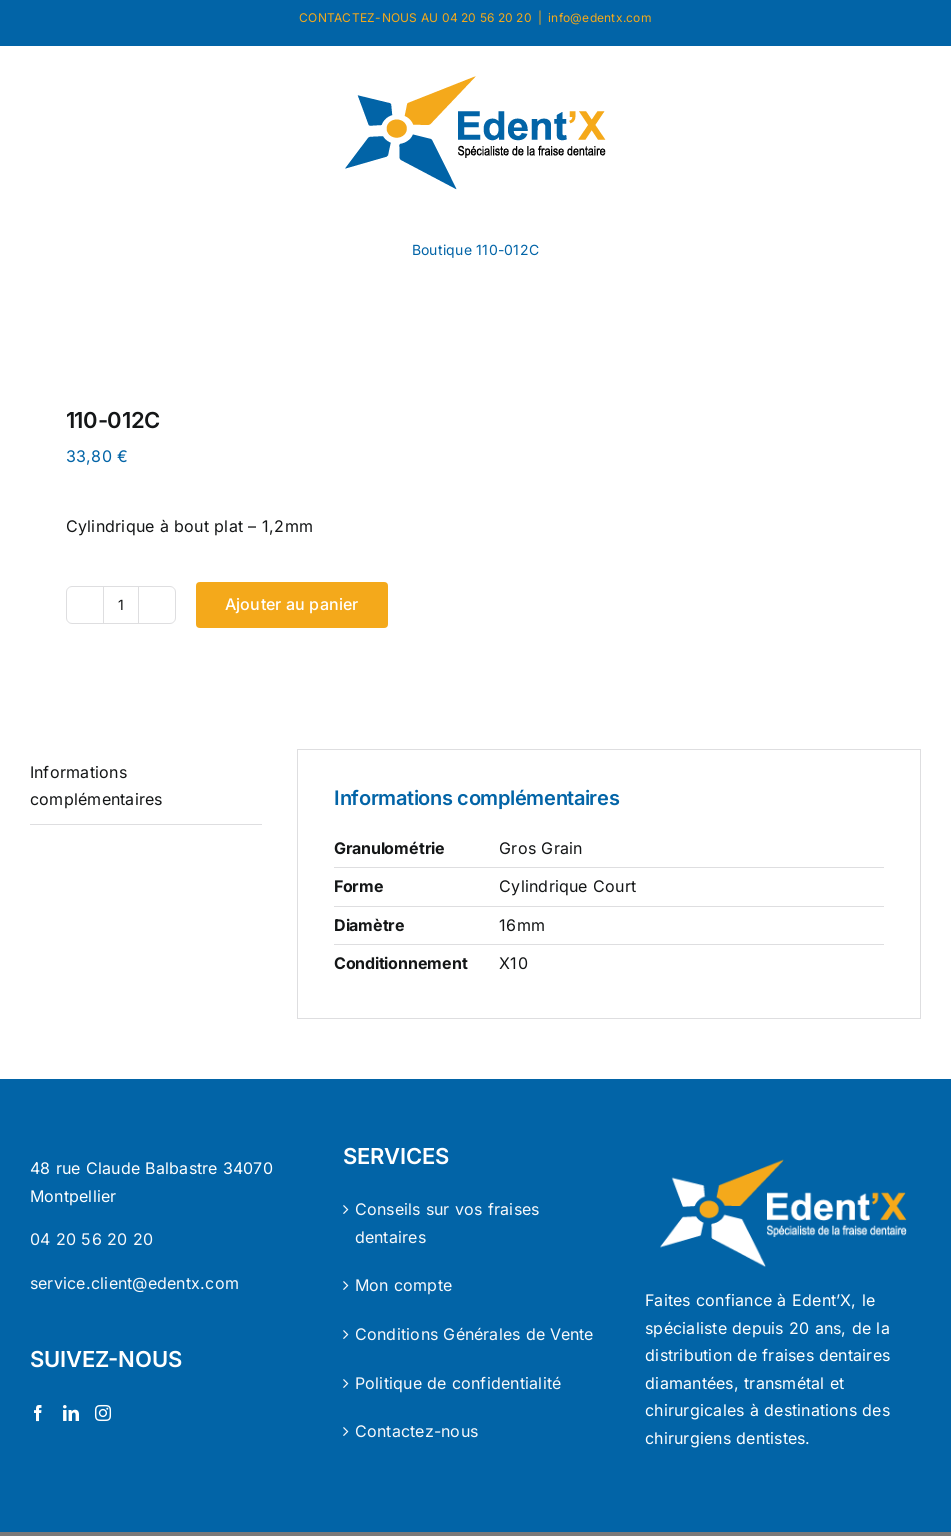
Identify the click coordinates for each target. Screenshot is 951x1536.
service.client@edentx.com (134, 1283)
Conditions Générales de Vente (474, 1334)
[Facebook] (38, 1413)
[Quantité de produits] (121, 605)
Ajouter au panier (292, 604)
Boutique (442, 249)
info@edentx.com (600, 17)
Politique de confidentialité (458, 1383)
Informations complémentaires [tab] (96, 786)
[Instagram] (103, 1413)
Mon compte (403, 1285)
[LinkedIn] (71, 1413)
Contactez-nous (416, 1431)
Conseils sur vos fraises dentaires (447, 1223)
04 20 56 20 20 (91, 1239)
